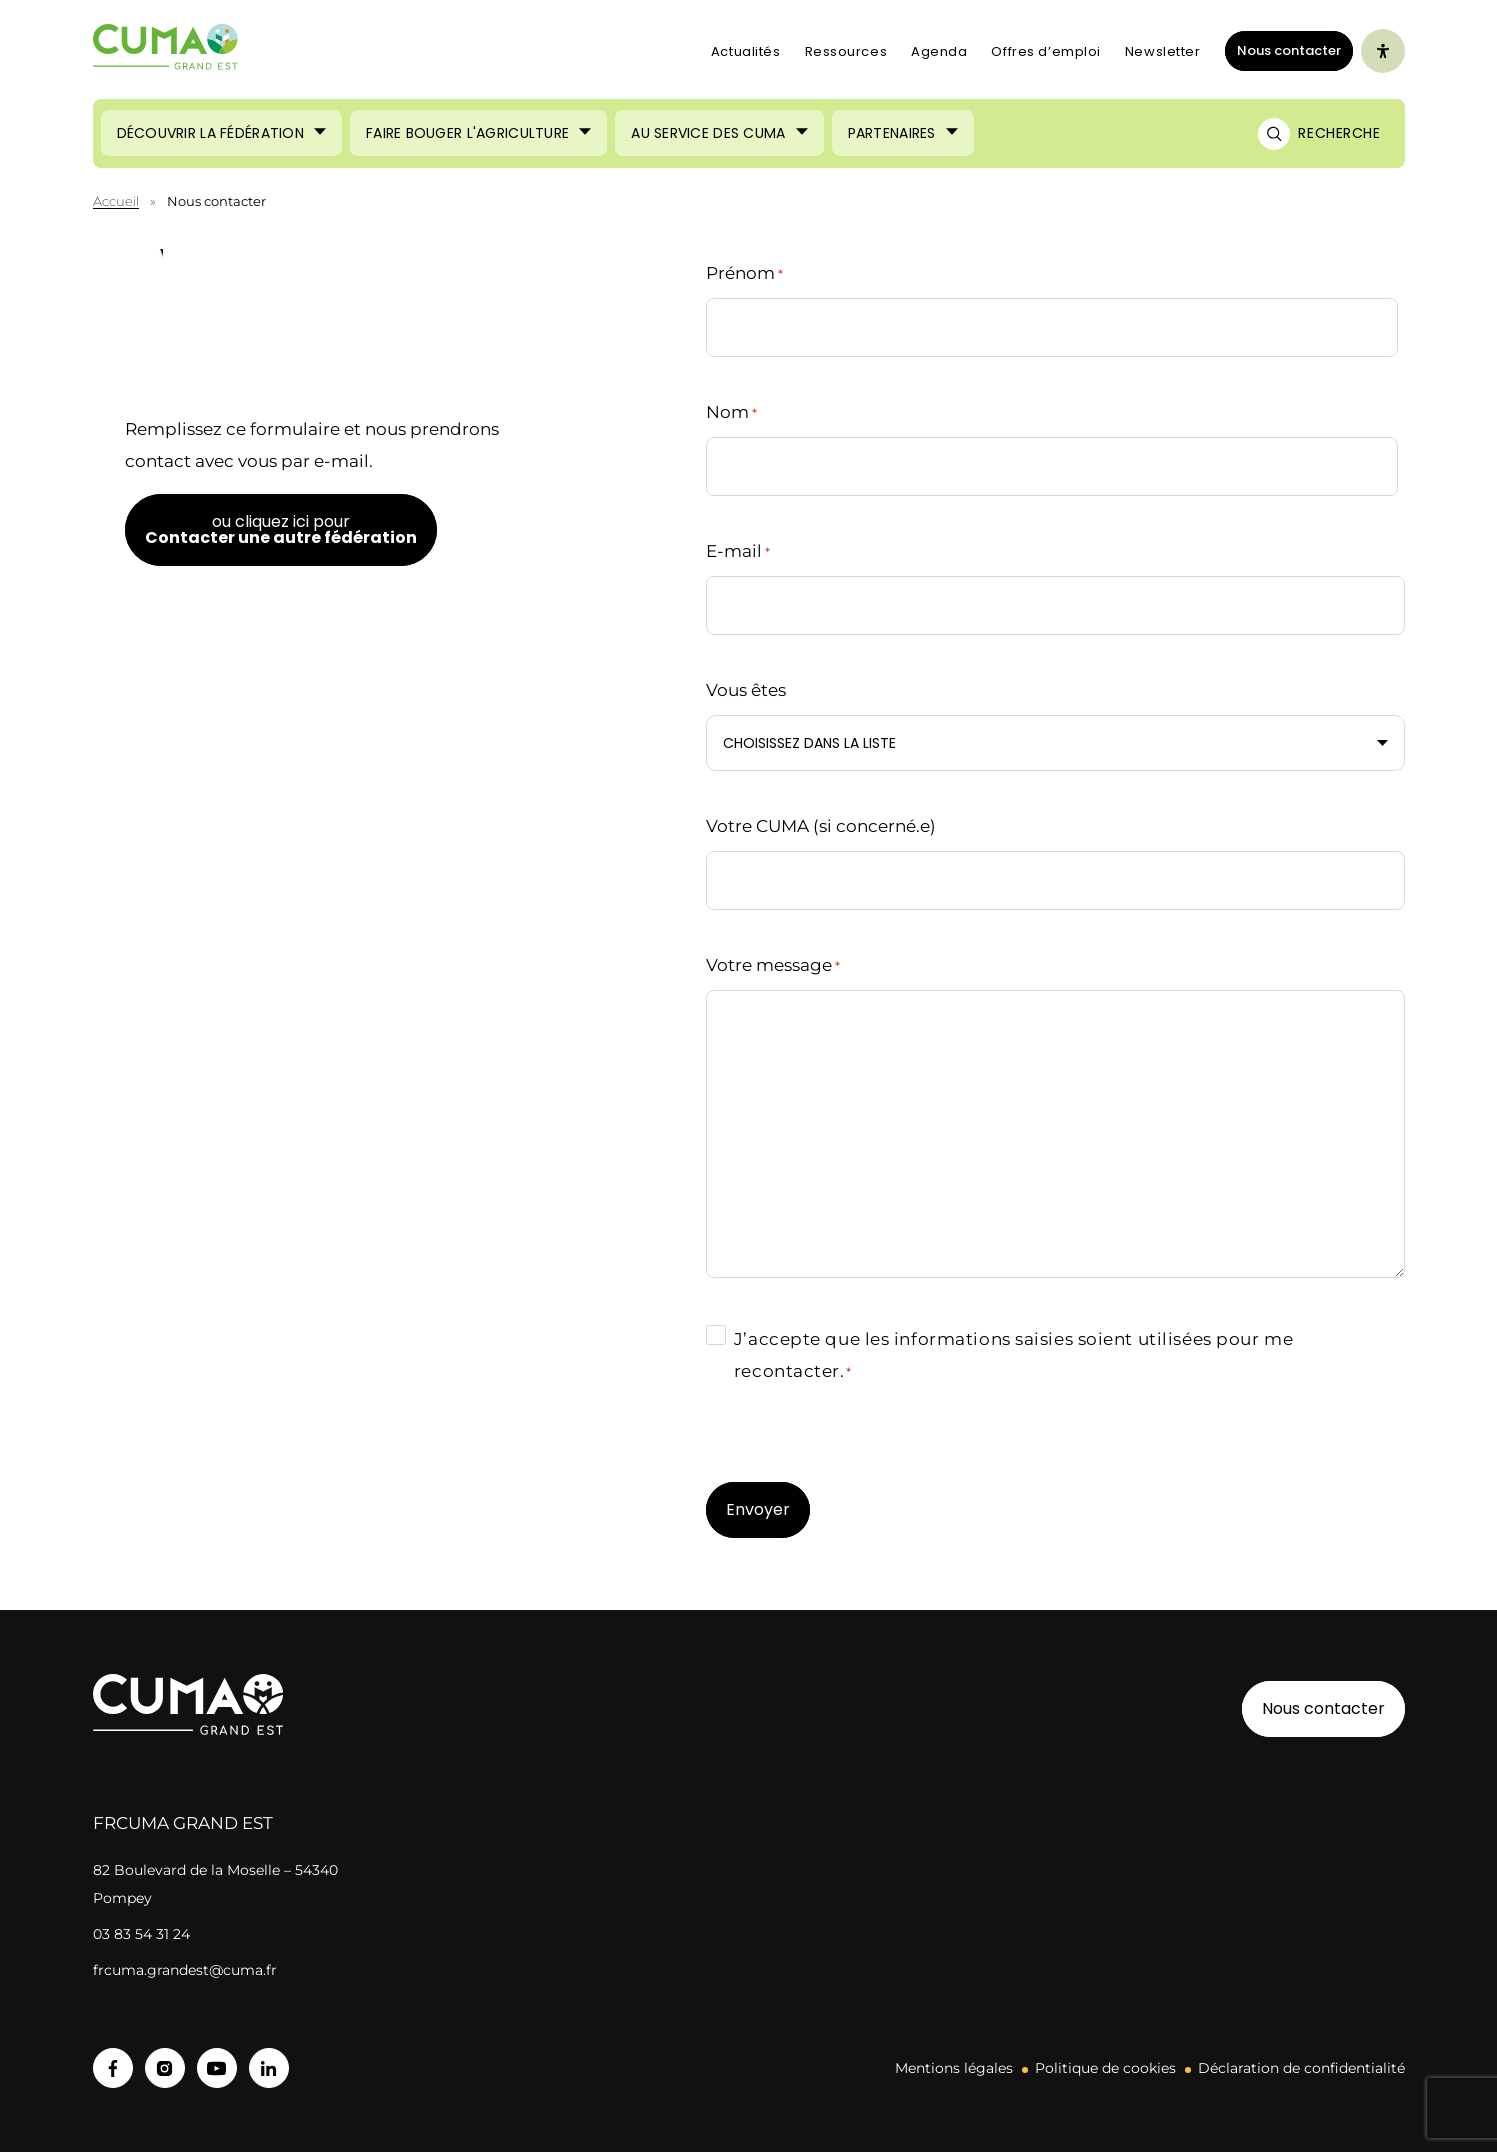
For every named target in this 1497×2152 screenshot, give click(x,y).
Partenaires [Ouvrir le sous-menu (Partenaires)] (892, 133)
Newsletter (1163, 51)
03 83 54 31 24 (141, 1934)
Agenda (939, 51)
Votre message (773, 966)
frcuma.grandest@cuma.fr (185, 1970)
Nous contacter (1289, 50)
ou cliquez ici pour (281, 529)
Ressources (846, 51)
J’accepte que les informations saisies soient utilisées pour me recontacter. (1013, 1356)
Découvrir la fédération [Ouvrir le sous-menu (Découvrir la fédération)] (210, 133)
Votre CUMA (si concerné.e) (821, 826)
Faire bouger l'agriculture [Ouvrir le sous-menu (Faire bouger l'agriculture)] (467, 133)
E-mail (738, 552)
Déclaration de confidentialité (1301, 2068)
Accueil (116, 201)
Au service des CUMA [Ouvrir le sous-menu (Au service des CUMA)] (708, 133)
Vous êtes (746, 690)
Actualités (746, 51)
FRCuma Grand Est (183, 1823)
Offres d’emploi (1045, 51)
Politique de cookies (1105, 2068)
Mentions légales (954, 2068)
